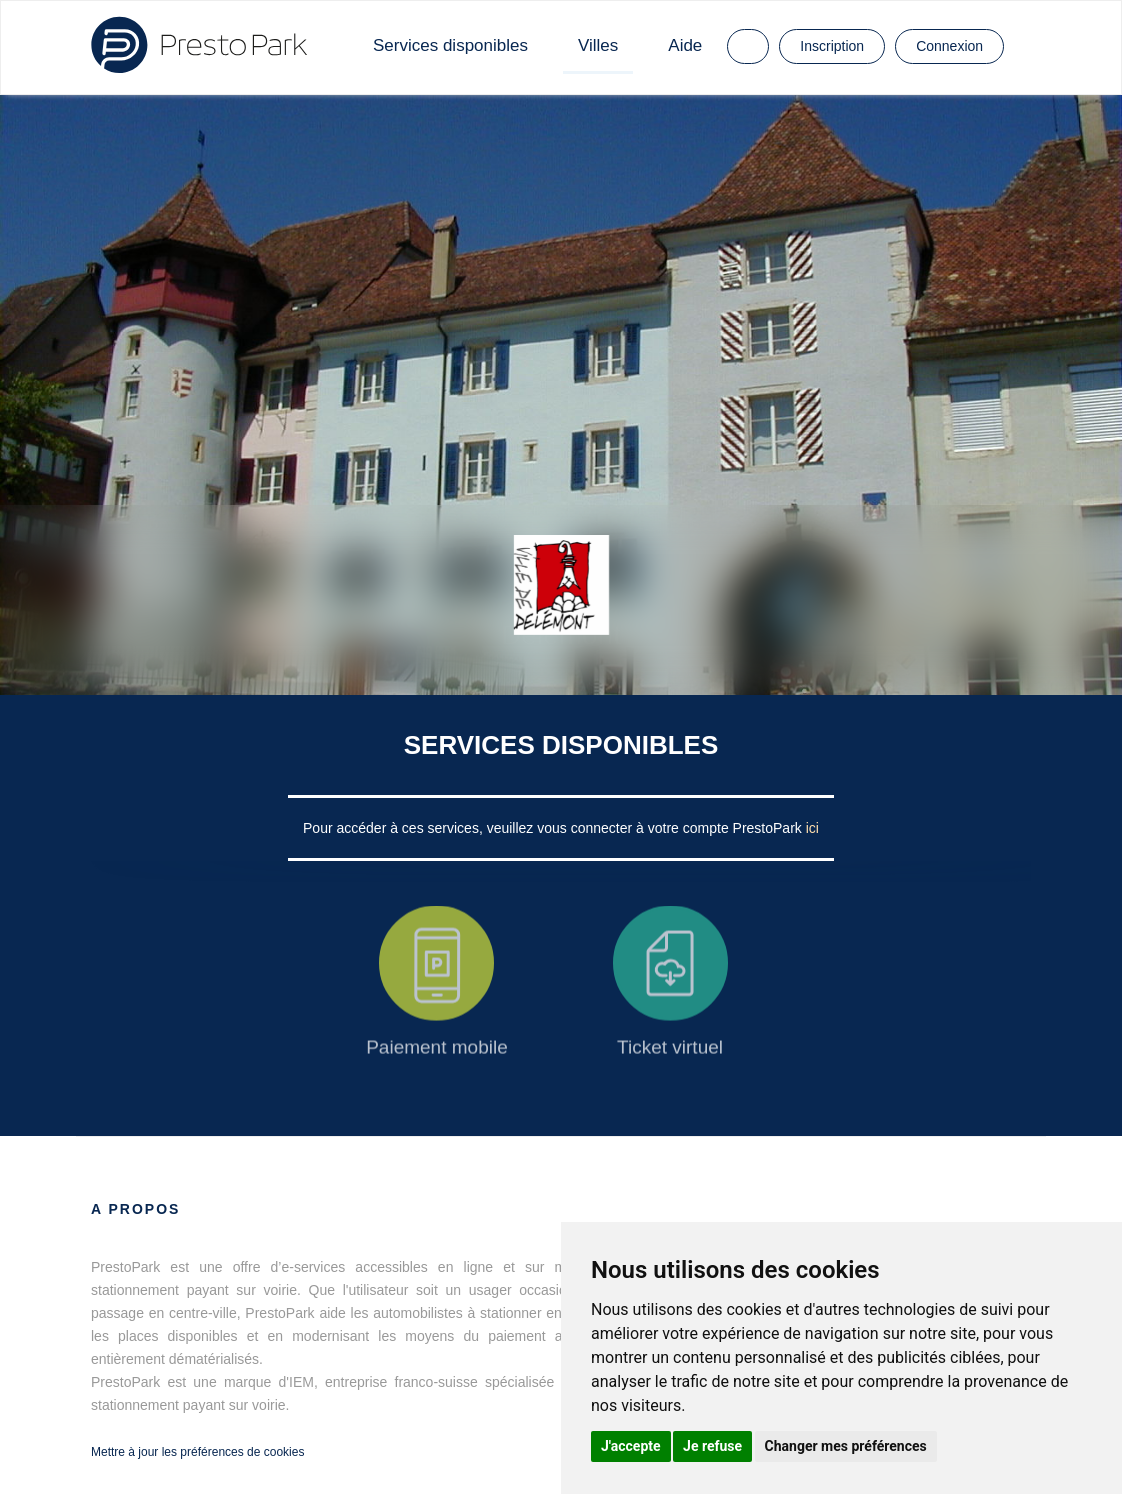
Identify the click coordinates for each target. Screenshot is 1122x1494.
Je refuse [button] (712, 1446)
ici (812, 828)
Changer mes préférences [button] (846, 1446)
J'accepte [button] (631, 1446)
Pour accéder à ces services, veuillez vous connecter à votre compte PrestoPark (554, 828)
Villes (598, 45)
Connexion (949, 46)
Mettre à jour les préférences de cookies (197, 1452)
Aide (685, 45)
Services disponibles (450, 45)
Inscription (832, 46)
